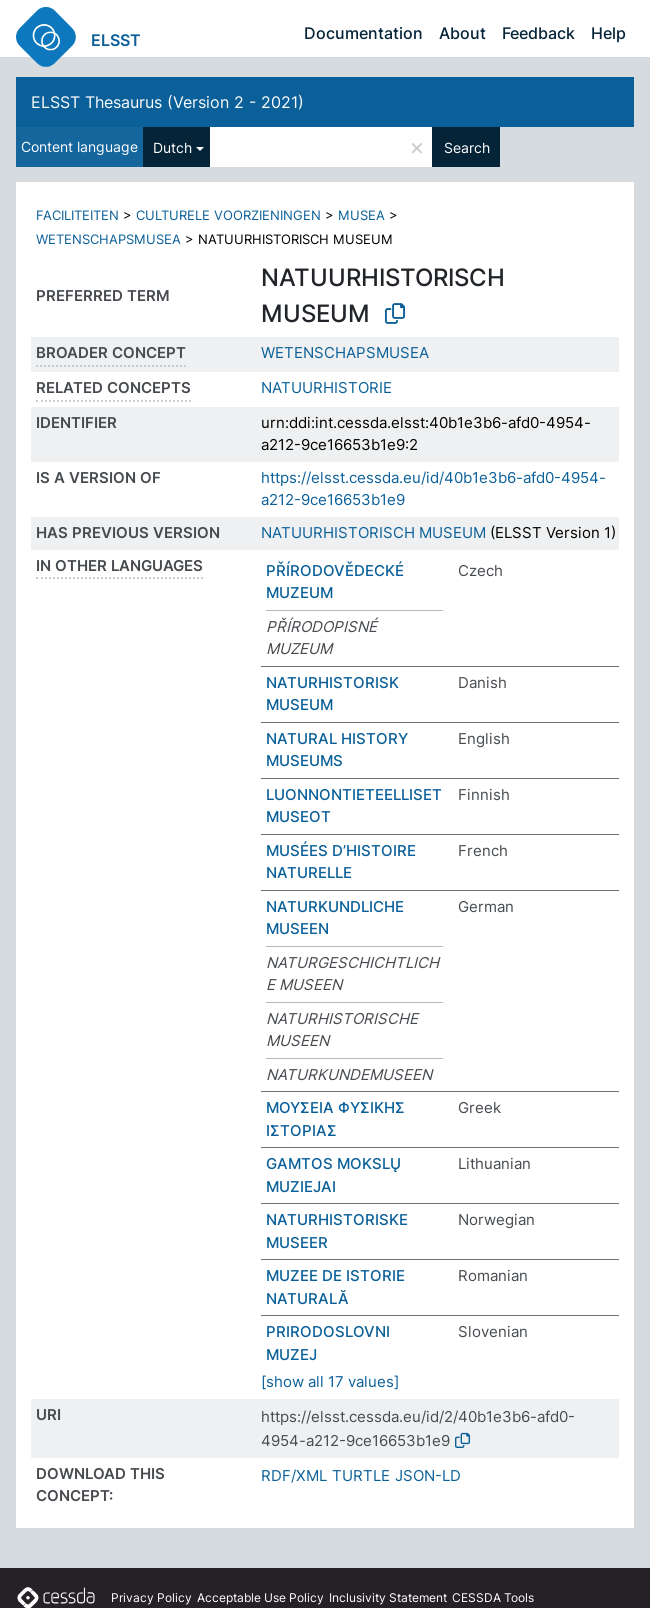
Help (608, 33)
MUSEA (361, 215)
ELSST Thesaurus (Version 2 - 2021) (167, 102)
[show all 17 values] (330, 1381)
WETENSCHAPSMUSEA (108, 239)
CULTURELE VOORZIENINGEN (228, 215)
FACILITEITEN (77, 215)
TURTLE (361, 1475)
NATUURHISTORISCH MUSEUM (373, 532)
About (462, 33)
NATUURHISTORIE (326, 387)
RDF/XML (294, 1475)
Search (467, 147)
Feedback (538, 33)
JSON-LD (428, 1475)
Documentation (363, 33)
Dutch (172, 147)
